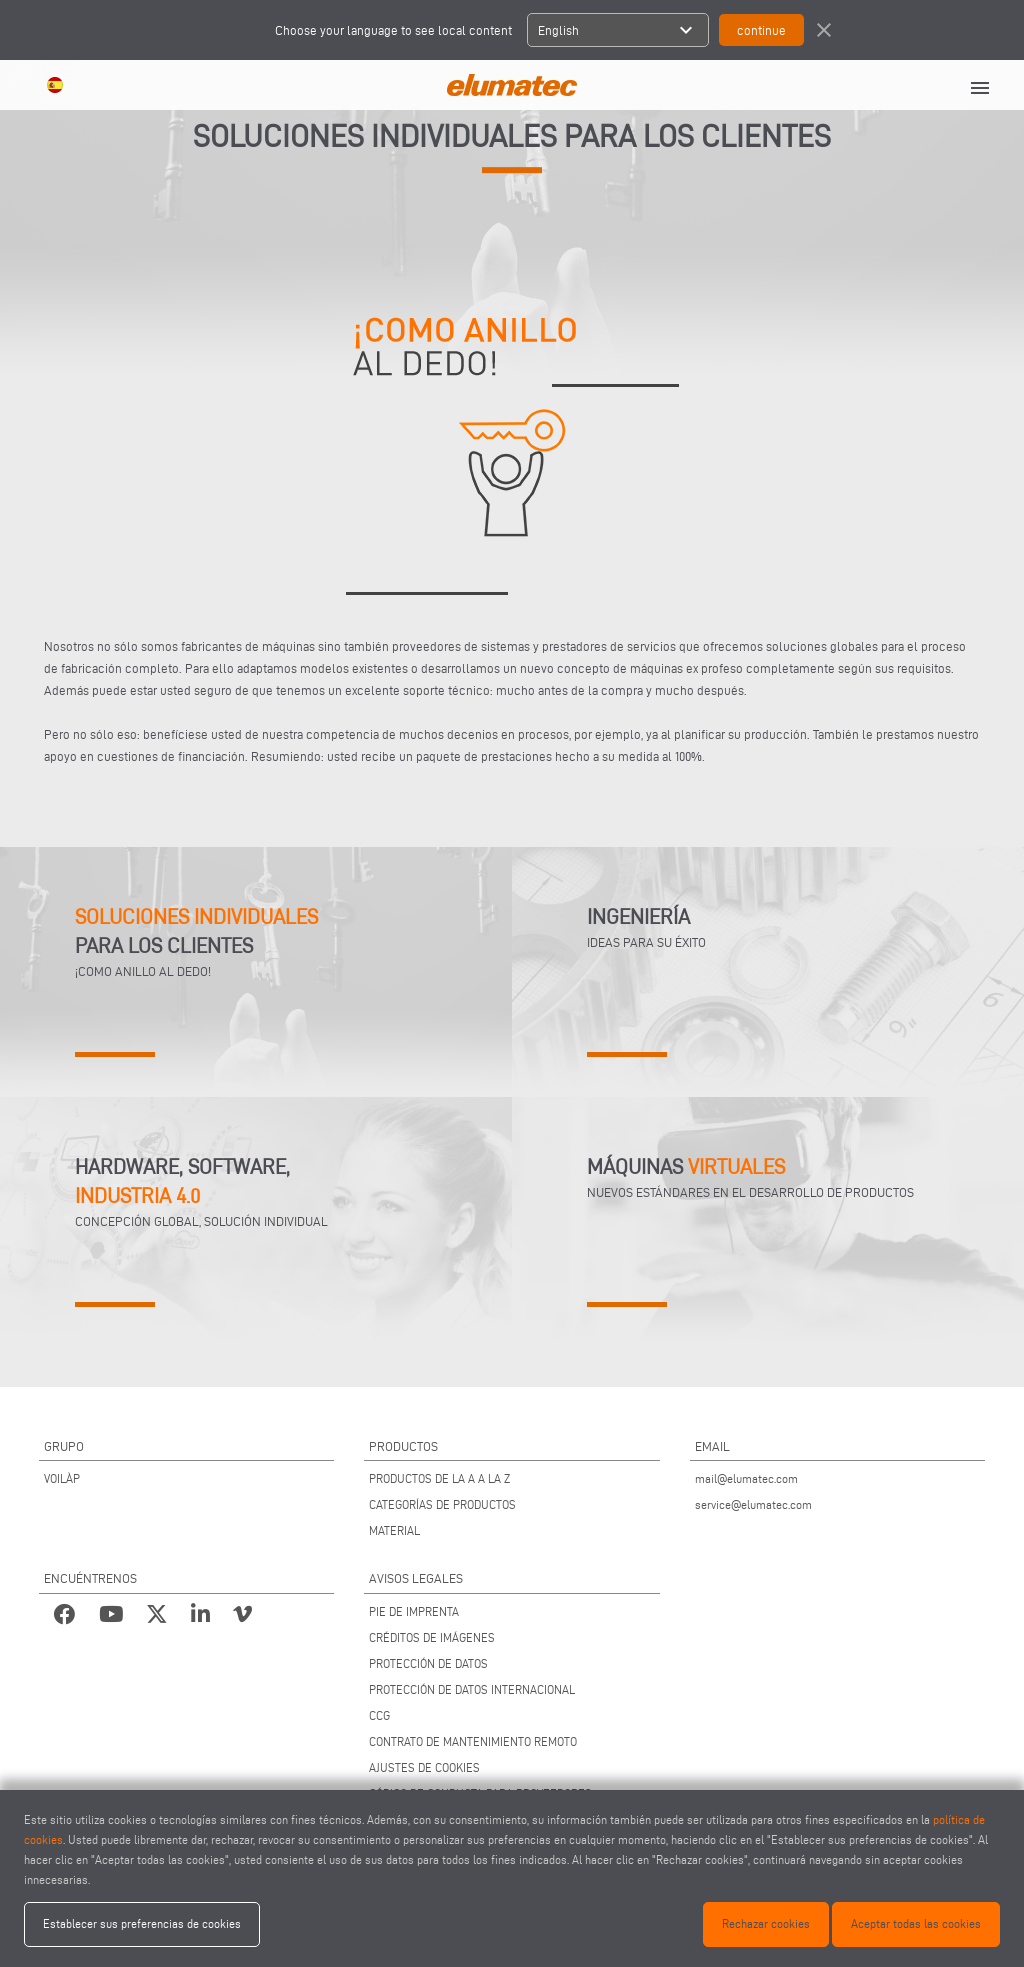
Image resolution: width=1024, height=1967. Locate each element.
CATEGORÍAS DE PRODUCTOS (442, 1504)
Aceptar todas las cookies (916, 1923)
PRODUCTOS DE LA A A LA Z (439, 1478)
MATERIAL (394, 1530)
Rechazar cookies (766, 1923)
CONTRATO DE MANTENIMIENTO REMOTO (473, 1741)
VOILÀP (62, 1478)
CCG (379, 1715)
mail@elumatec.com (746, 1478)
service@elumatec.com (753, 1504)
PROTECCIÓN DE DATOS (428, 1663)
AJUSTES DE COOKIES (424, 1767)
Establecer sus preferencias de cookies (142, 1923)
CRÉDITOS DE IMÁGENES (432, 1637)
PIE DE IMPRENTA (414, 1611)
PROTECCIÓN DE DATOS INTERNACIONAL (472, 1689)
